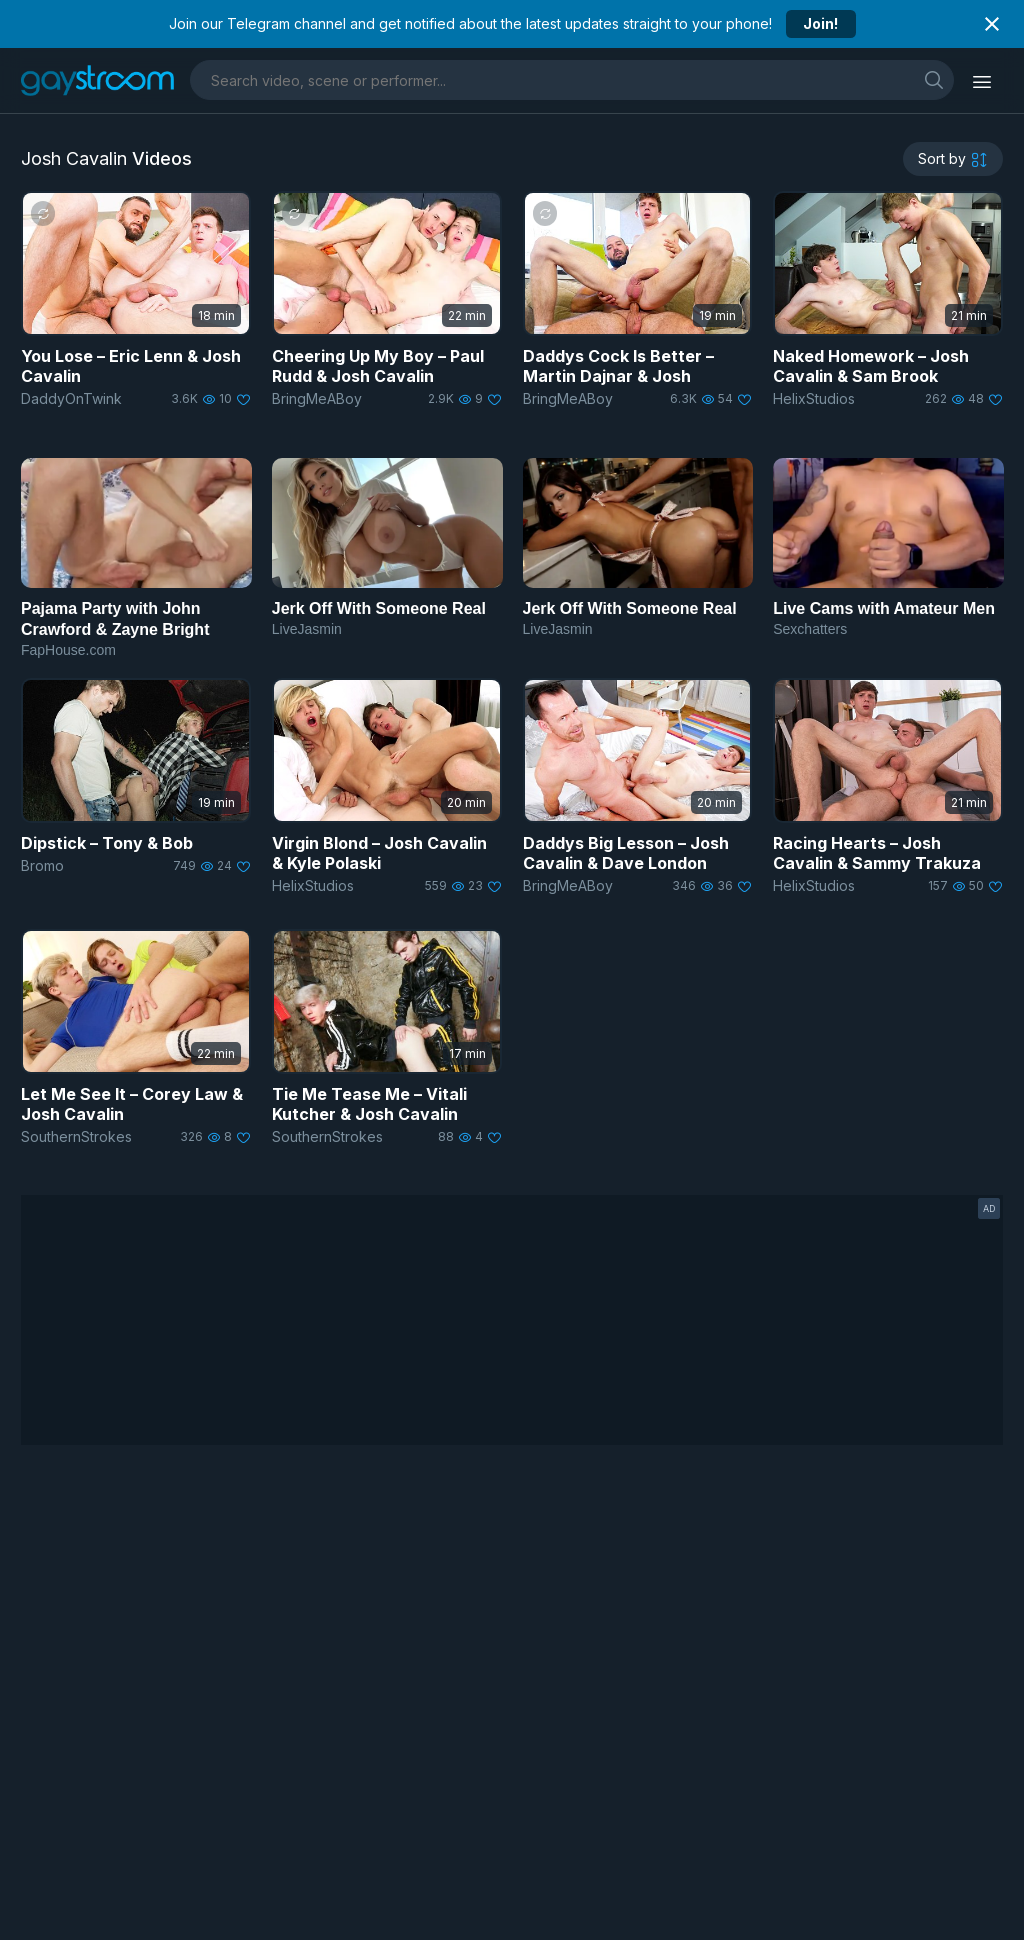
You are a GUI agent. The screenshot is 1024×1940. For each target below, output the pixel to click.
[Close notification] (992, 24)
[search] (934, 79)
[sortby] (953, 159)
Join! (820, 23)
